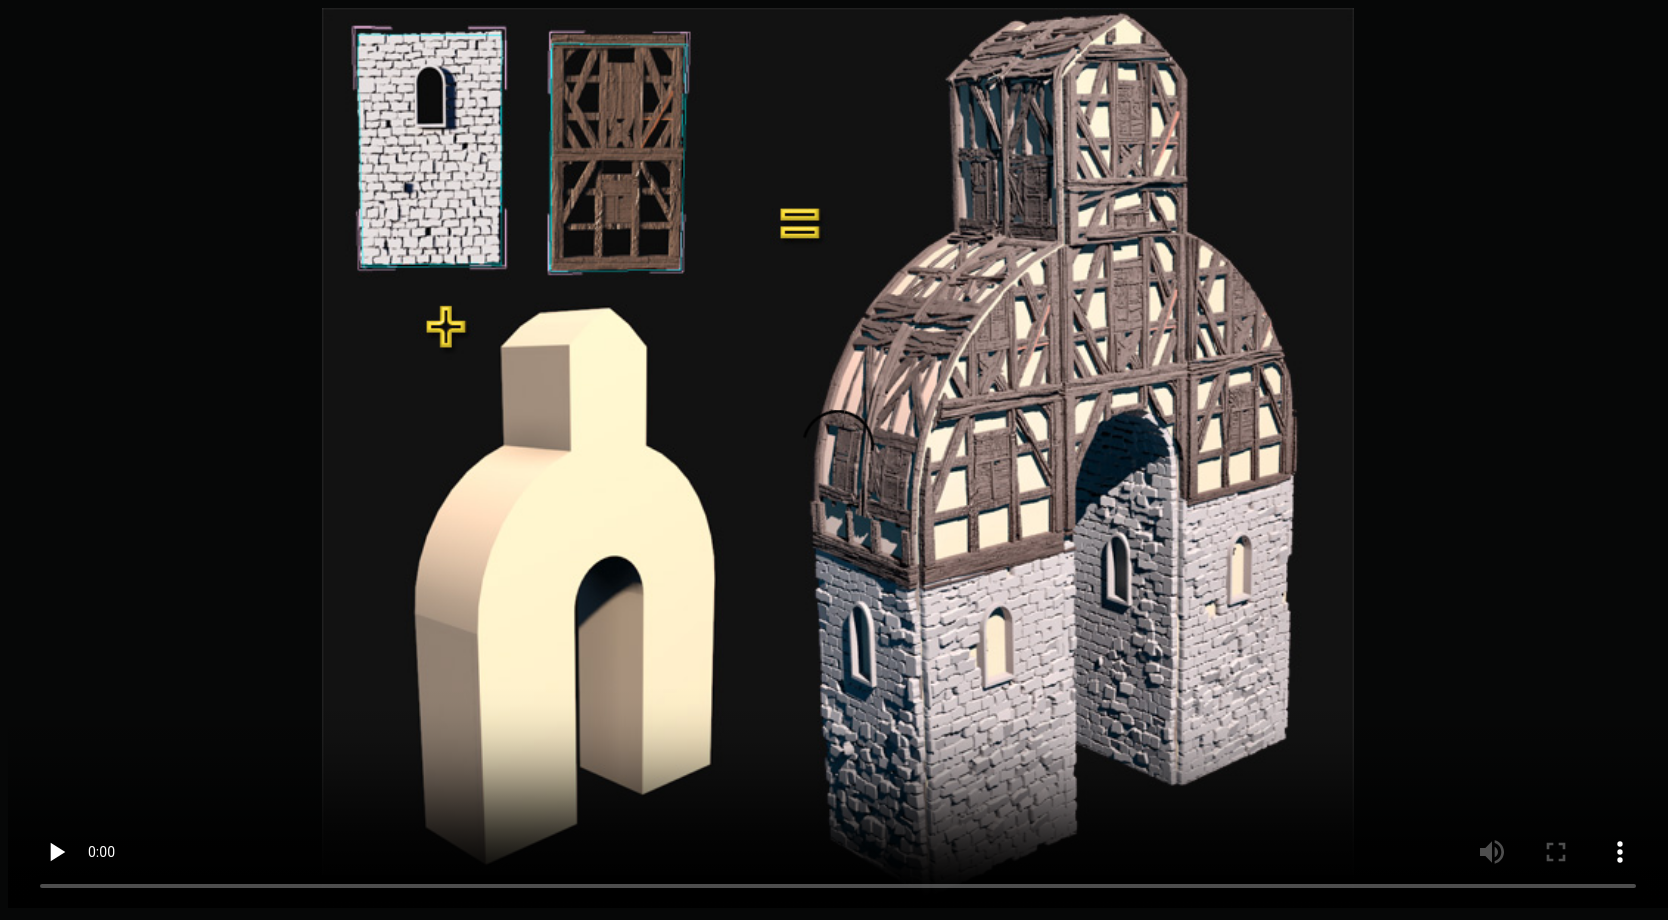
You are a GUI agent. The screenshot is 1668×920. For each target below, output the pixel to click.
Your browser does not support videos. (838, 458)
